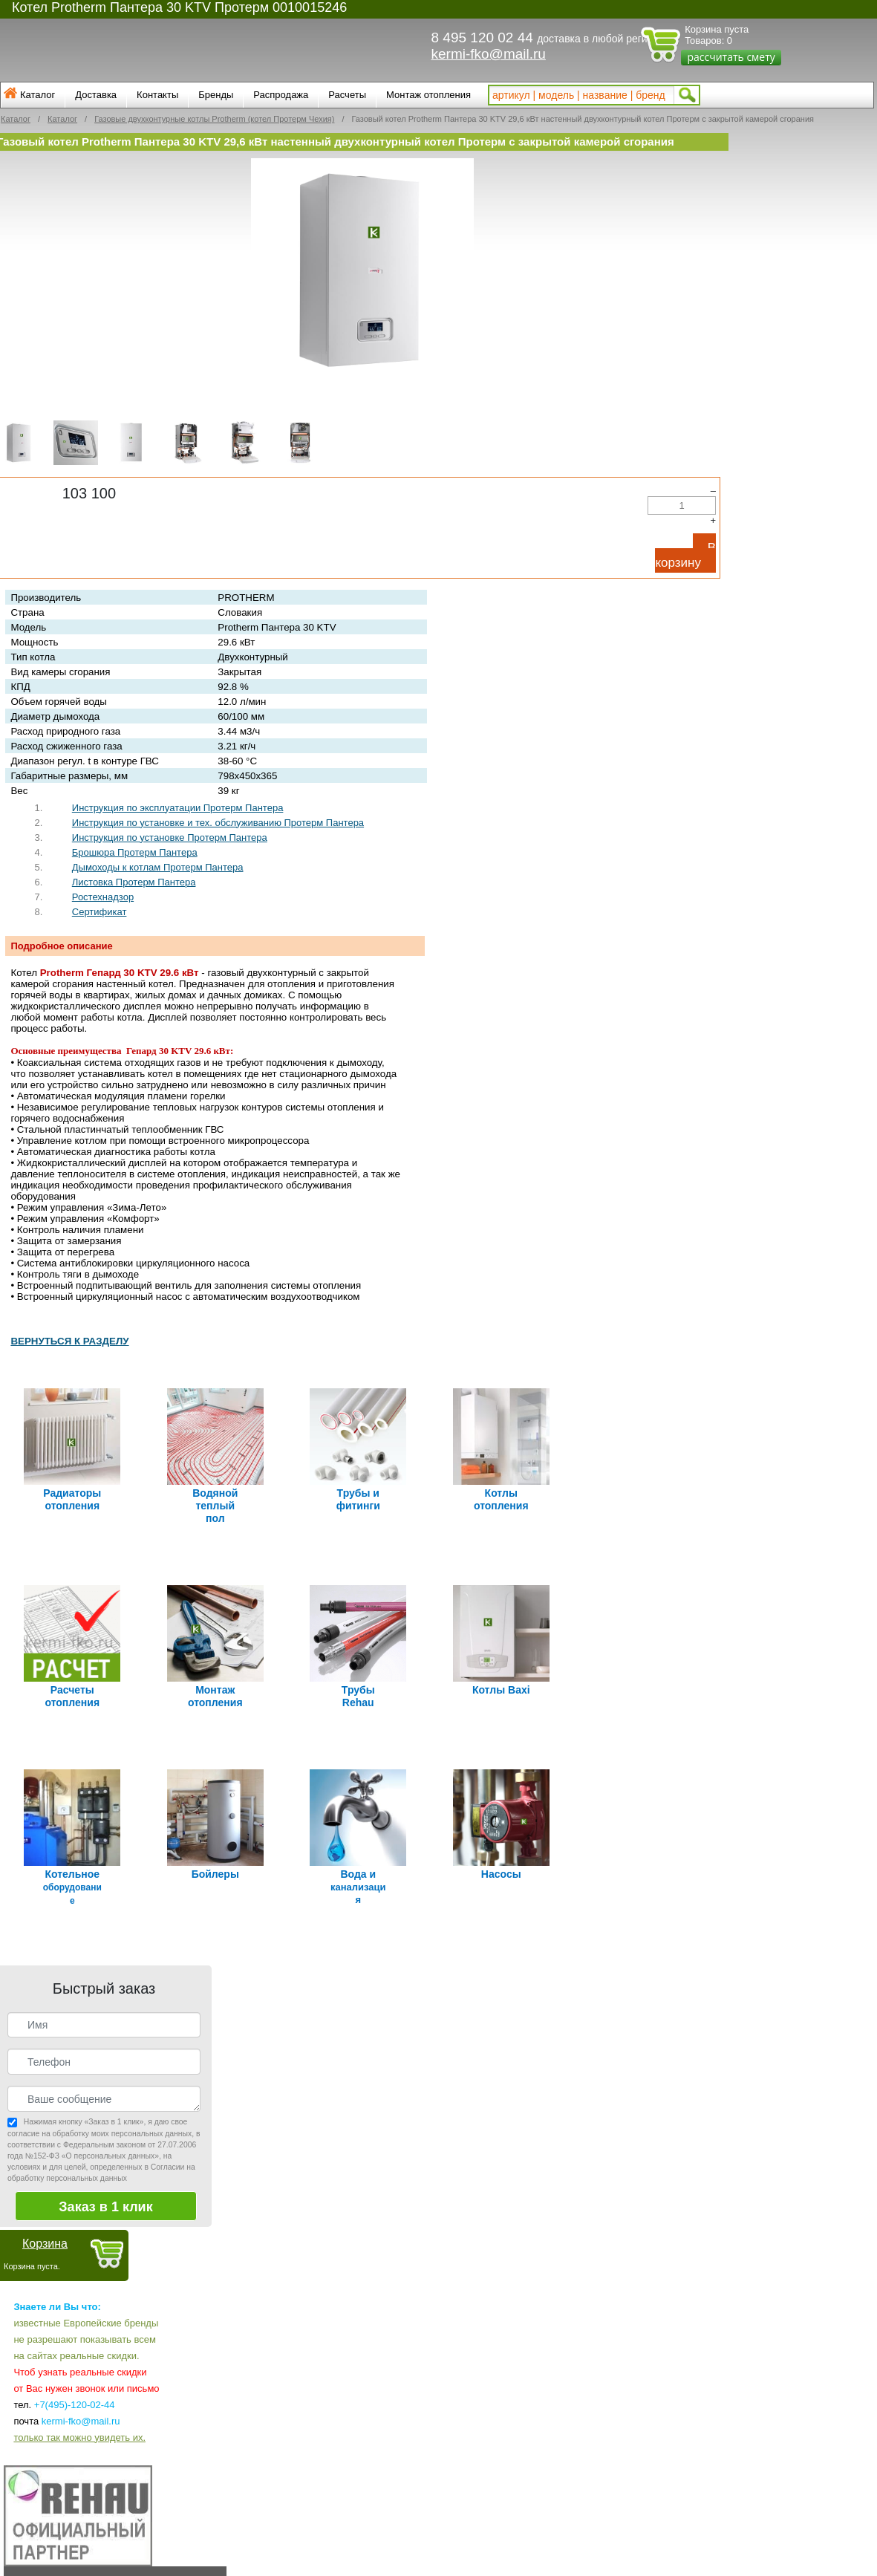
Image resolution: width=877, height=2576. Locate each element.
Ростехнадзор (103, 896)
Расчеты (347, 94)
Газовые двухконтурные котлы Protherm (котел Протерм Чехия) (214, 118)
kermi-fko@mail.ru (488, 54)
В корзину (685, 555)
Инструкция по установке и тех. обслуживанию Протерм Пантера (218, 822)
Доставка (96, 94)
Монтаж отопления (428, 94)
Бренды (215, 94)
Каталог (37, 94)
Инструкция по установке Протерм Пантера (169, 837)
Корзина (45, 2243)
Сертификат (99, 911)
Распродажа (280, 94)
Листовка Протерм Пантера (134, 882)
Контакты (157, 94)
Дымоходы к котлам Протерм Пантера (158, 867)
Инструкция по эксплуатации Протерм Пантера (178, 807)
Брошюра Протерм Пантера (135, 852)
